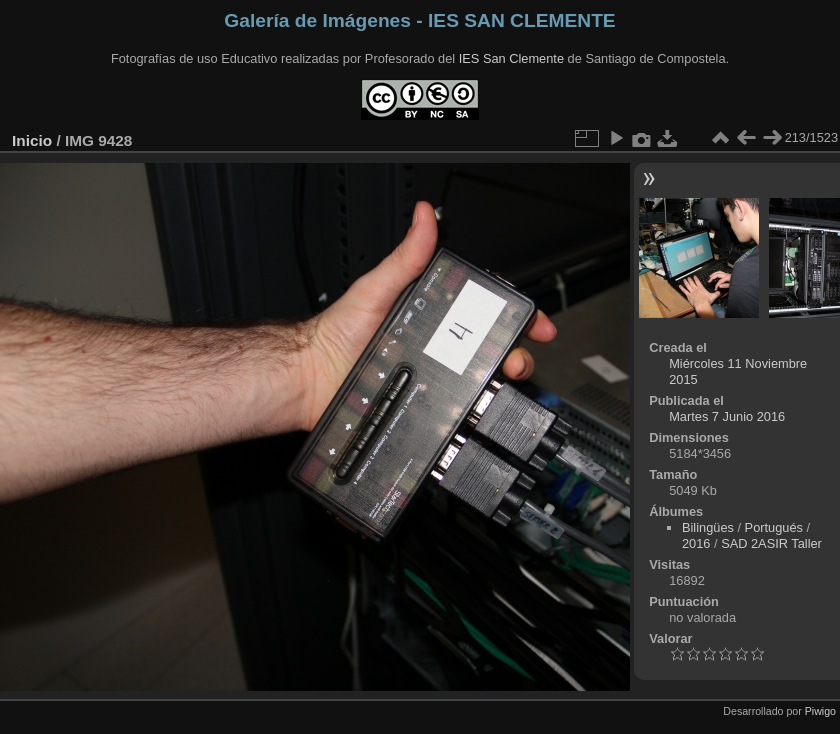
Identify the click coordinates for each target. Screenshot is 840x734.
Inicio (32, 140)
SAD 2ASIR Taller (771, 543)
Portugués (774, 527)
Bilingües (708, 527)
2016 (696, 543)
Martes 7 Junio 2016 (727, 416)
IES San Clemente (511, 58)
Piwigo (820, 711)
